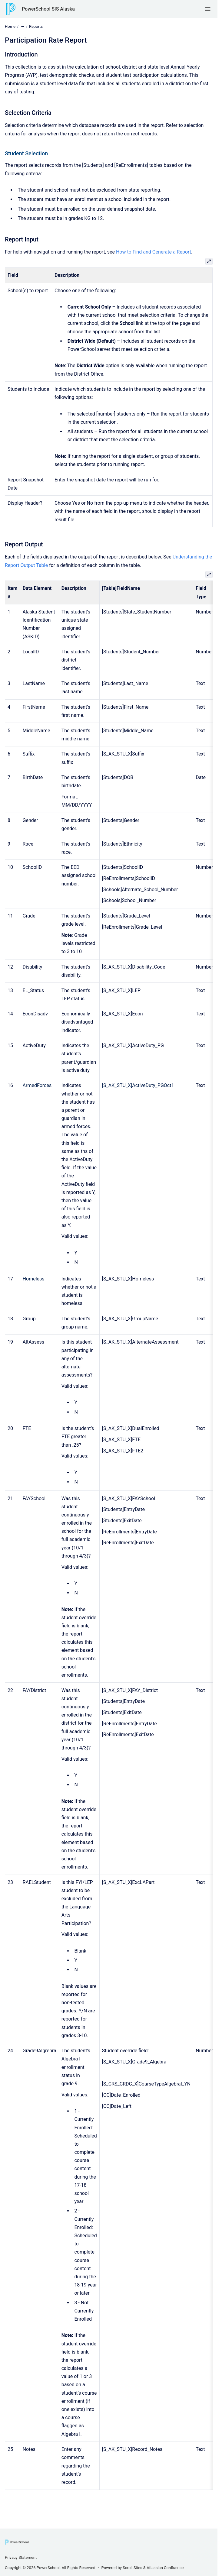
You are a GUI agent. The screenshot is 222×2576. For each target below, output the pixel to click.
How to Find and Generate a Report (153, 252)
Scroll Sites (132, 2567)
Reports (36, 26)
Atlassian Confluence (165, 2567)
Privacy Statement (21, 2557)
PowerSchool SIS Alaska (48, 9)
